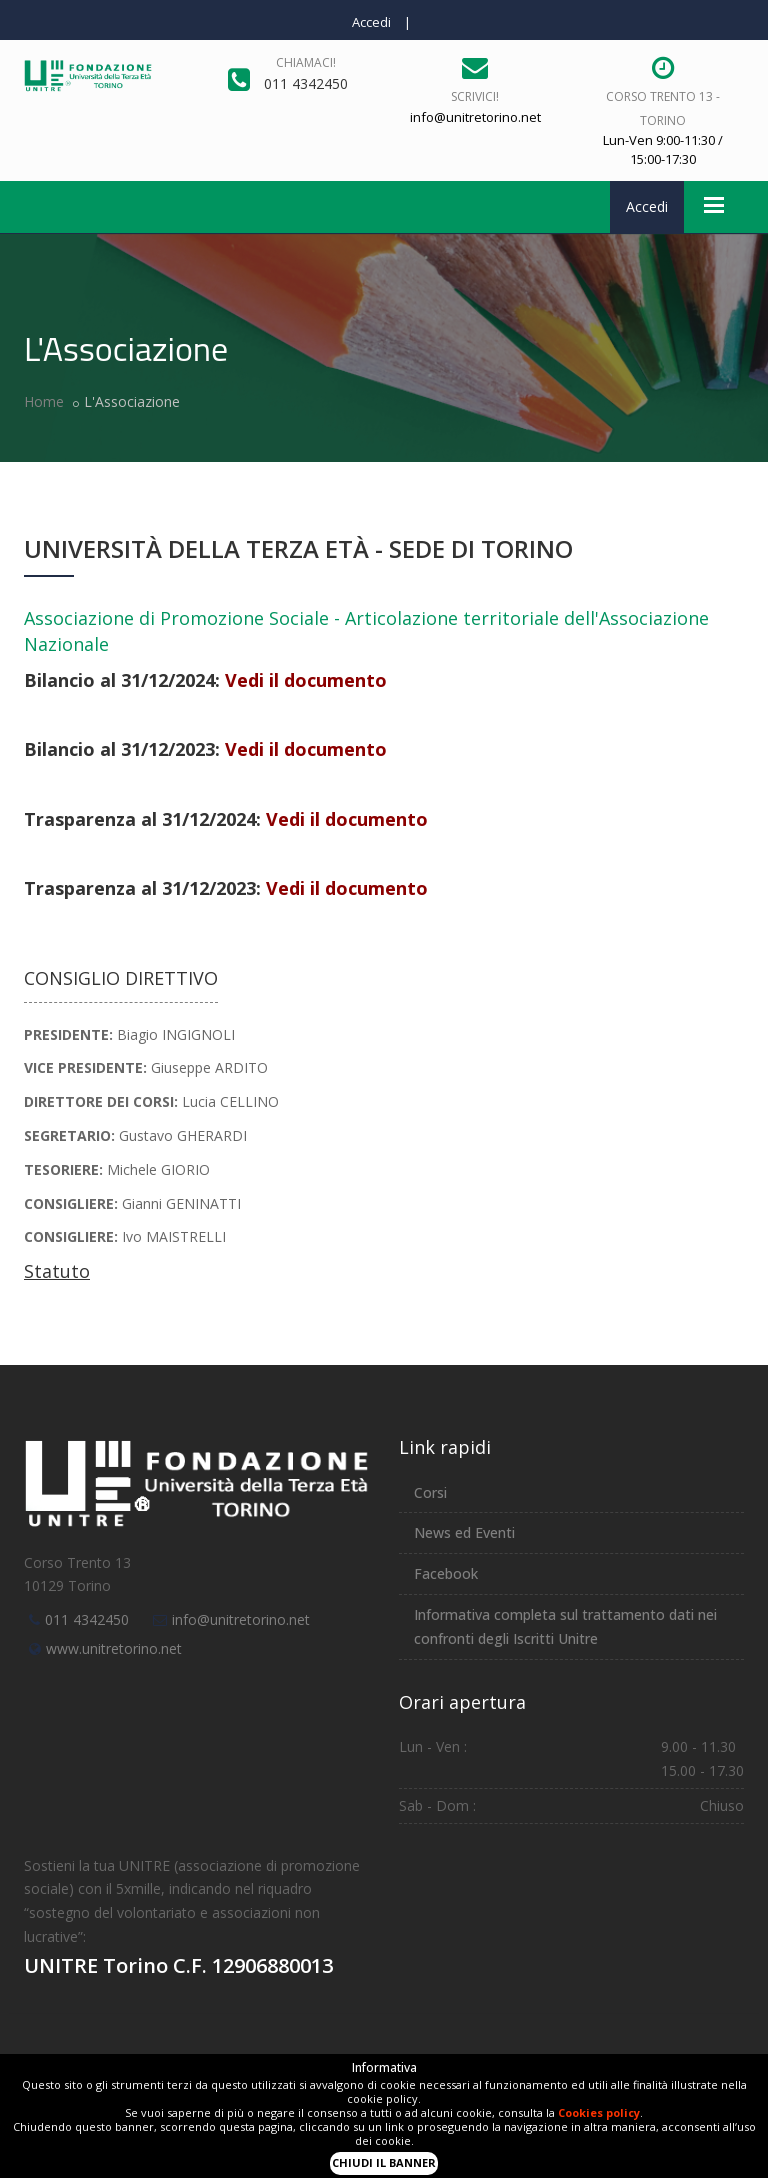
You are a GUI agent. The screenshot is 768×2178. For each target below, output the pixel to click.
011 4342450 (87, 1619)
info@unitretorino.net (241, 1619)
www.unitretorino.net (114, 1648)
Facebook (446, 1573)
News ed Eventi (464, 1532)
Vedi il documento (306, 680)
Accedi (371, 22)
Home (44, 401)
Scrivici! (475, 96)
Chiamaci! (306, 62)
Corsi (430, 1492)
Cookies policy (599, 2112)
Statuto (57, 1271)
